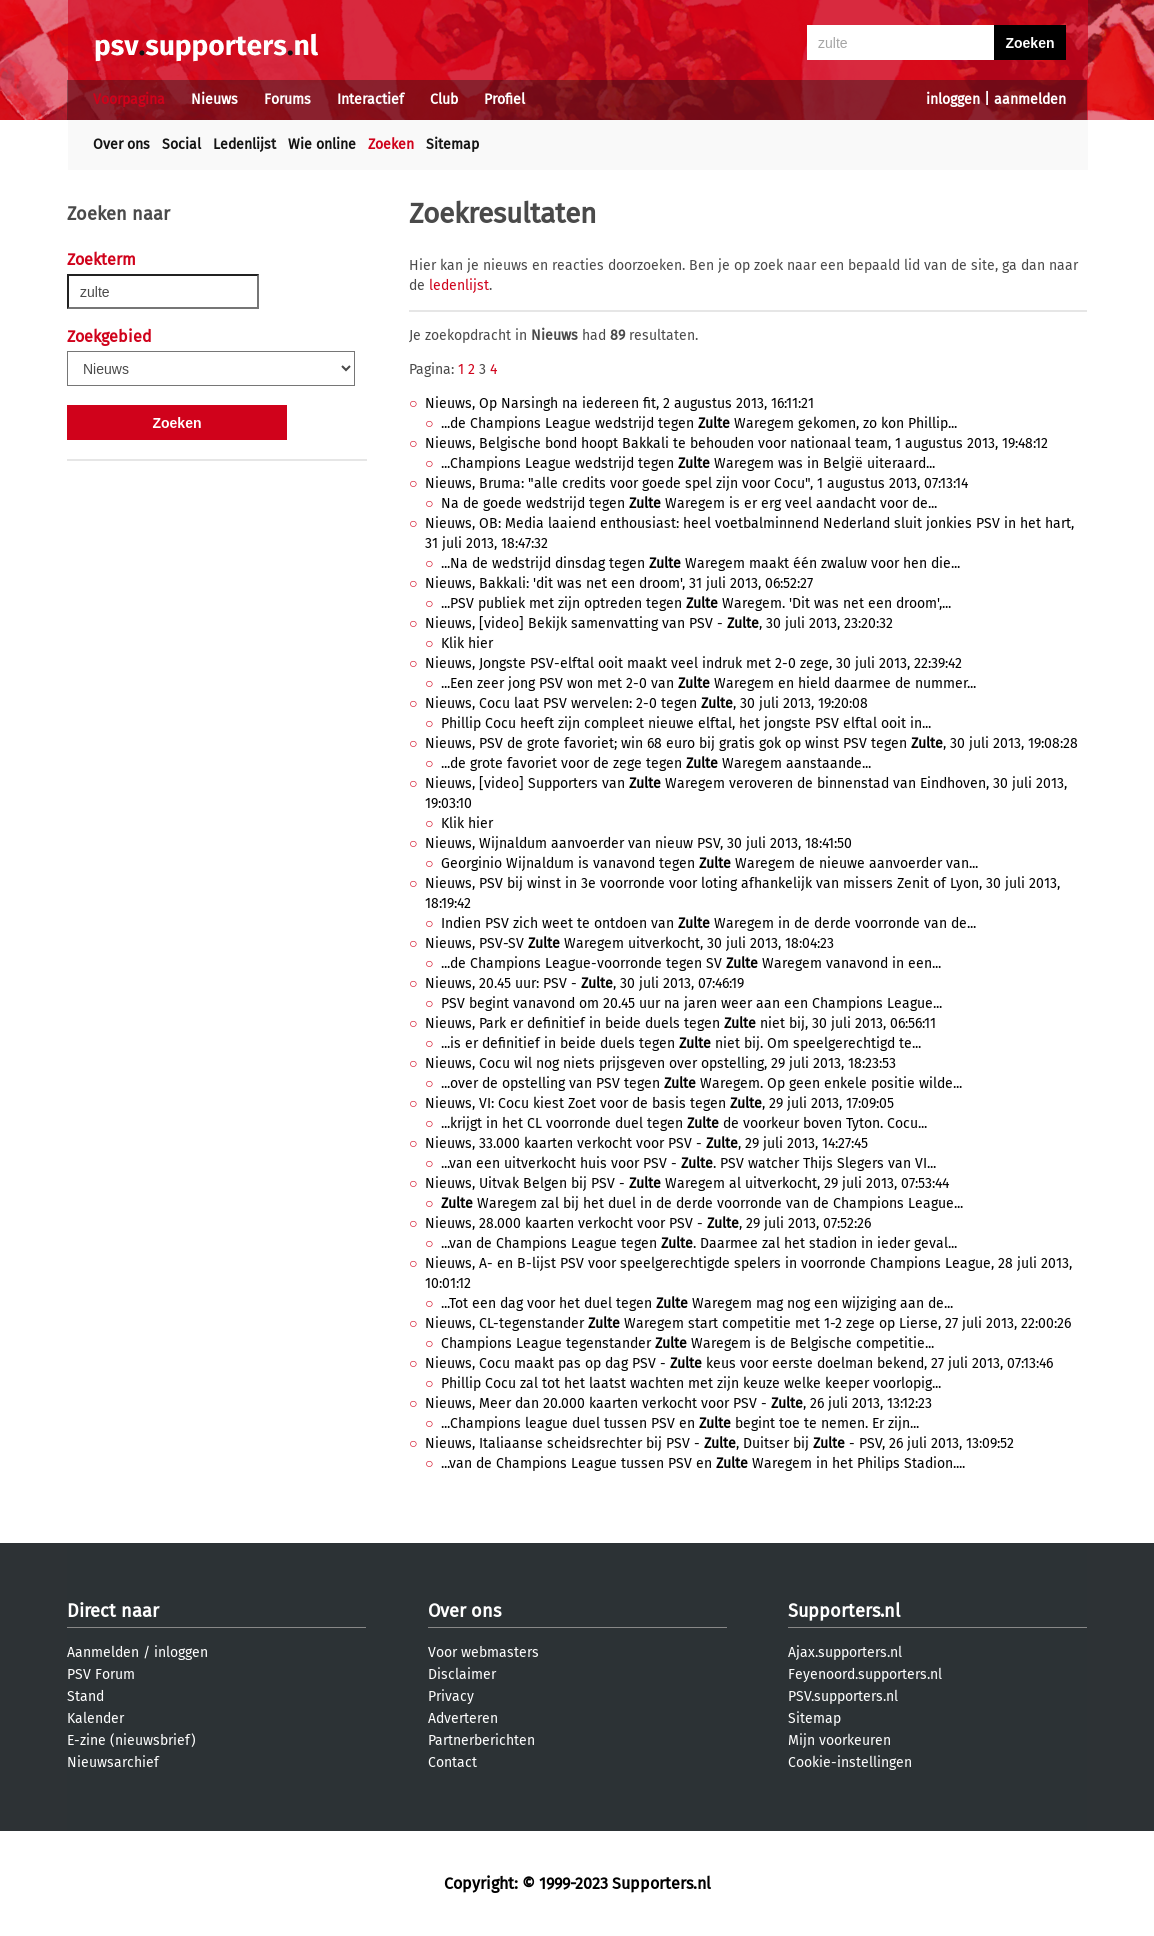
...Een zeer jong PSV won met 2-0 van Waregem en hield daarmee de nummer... (708, 683)
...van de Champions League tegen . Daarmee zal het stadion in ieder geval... (699, 1243)
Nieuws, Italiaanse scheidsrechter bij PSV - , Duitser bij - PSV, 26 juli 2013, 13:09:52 (719, 1443)
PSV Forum (101, 1674)
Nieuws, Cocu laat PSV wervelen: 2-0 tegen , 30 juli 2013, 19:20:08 (646, 703)
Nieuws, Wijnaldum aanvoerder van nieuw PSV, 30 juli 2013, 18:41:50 (638, 843)
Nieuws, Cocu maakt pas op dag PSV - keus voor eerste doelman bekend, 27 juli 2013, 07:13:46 (739, 1363)
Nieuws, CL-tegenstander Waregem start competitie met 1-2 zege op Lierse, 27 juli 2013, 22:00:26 (748, 1323)
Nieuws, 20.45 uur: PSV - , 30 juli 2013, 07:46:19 (584, 983)
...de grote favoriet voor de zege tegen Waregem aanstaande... (656, 763)
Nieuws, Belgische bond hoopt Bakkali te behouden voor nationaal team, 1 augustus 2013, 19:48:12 (736, 443)
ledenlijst (459, 285)
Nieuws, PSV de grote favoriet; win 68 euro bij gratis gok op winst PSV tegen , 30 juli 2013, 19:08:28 (751, 743)
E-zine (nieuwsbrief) (131, 1740)
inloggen (953, 99)
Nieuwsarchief (113, 1762)
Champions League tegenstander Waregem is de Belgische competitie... (687, 1343)
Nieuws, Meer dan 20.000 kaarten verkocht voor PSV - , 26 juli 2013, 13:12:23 (678, 1403)
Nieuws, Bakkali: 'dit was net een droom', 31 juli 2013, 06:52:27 (619, 583)
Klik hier (467, 643)
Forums (287, 99)
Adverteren (463, 1718)
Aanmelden (103, 1652)
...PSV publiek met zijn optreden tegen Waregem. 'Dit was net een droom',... (696, 603)
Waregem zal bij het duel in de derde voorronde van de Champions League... (702, 1203)
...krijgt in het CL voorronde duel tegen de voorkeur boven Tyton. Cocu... (684, 1123)
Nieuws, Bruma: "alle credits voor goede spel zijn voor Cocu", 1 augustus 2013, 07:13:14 (696, 483)
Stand (85, 1696)
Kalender (95, 1718)
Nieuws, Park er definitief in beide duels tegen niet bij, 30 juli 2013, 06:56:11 (680, 1023)
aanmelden (1030, 99)
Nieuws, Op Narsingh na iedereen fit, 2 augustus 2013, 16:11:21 (619, 403)
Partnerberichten (481, 1740)
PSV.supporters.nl (843, 1696)
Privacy (451, 1696)
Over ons (121, 144)
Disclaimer (462, 1674)
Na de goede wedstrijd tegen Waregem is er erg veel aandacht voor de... (689, 503)
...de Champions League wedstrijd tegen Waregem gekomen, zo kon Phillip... (699, 423)
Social (181, 144)
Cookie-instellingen (850, 1762)
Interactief (370, 99)
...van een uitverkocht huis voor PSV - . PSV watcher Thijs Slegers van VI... (688, 1163)
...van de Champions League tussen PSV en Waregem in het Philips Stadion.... (703, 1463)
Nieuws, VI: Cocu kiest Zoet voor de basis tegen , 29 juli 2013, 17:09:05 (659, 1103)
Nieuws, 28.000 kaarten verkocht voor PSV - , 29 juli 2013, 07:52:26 (648, 1223)
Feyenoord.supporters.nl (865, 1674)
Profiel (504, 99)
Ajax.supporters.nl (845, 1652)
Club (444, 99)
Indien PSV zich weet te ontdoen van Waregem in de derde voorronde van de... (708, 923)
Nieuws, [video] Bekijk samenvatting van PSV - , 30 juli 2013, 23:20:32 (659, 623)
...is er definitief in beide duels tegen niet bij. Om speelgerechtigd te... (681, 1043)
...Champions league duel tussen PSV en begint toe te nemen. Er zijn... (680, 1423)
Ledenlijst (244, 144)
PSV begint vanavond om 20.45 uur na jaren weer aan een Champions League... (691, 1003)
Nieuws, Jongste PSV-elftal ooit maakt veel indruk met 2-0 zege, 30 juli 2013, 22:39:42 (693, 663)
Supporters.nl (844, 1611)
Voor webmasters (483, 1652)
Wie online (322, 144)
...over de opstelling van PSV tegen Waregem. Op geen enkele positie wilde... (701, 1083)
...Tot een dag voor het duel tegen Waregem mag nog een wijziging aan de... (697, 1303)
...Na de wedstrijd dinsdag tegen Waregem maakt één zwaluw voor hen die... (700, 563)
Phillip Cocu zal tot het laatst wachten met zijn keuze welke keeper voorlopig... (691, 1383)
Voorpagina (129, 99)
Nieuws (214, 99)
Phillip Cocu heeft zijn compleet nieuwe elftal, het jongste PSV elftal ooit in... (686, 723)
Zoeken (391, 144)
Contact (452, 1762)
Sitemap (452, 144)
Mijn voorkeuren (839, 1740)
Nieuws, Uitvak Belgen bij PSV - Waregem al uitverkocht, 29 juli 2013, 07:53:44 (687, 1183)
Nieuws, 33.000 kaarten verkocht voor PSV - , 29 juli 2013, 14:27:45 (646, 1143)
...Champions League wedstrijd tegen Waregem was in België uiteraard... (688, 463)
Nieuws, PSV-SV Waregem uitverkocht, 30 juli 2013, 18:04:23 (629, 943)
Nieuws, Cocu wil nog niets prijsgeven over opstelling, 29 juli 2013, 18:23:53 (660, 1063)
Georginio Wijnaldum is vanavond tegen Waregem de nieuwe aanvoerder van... (709, 863)
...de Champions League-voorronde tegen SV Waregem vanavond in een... (691, 963)
